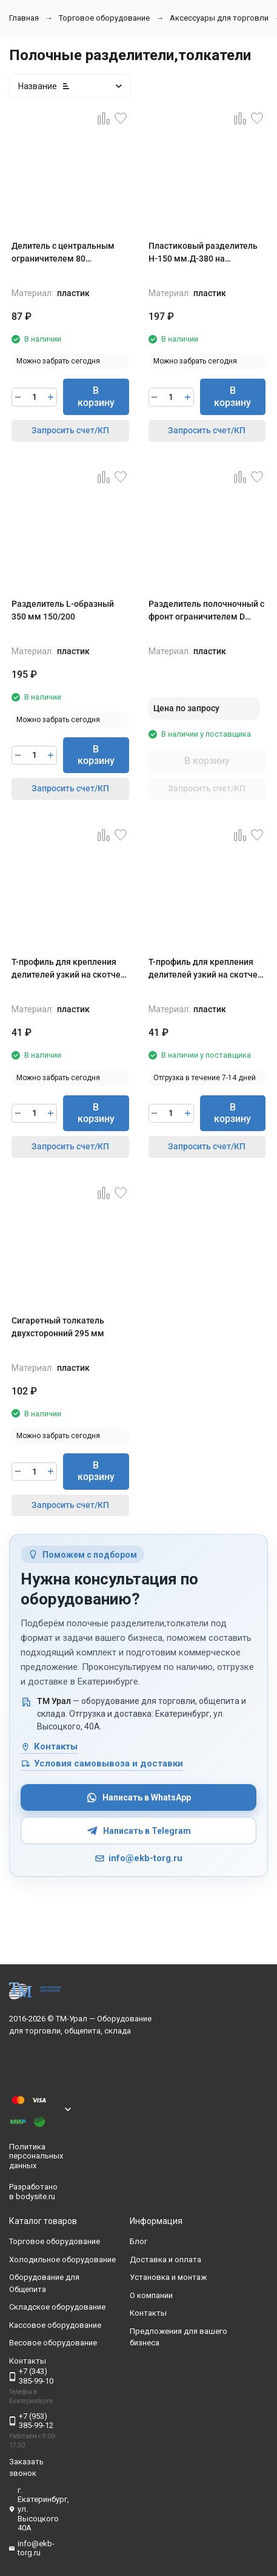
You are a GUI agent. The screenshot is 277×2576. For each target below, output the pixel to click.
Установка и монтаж (168, 2277)
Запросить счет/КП (70, 430)
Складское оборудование (57, 2307)
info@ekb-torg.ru (138, 1858)
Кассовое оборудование (55, 2325)
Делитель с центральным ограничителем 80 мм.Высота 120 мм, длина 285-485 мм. (65, 253)
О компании (151, 2295)
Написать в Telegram (139, 1830)
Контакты (49, 1746)
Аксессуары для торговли (219, 17)
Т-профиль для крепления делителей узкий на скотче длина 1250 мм (203, 969)
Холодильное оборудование (62, 2259)
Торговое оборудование (104, 17)
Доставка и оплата (165, 2259)
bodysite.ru (35, 2196)
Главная (24, 17)
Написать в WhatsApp (138, 1798)
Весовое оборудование (53, 2343)
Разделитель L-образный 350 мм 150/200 (63, 610)
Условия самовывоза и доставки (102, 1763)
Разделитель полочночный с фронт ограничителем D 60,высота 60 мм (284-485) (206, 611)
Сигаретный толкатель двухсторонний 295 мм (58, 1327)
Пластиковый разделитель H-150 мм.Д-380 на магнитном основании (203, 253)
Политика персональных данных (36, 2156)
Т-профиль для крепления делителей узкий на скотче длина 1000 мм (66, 969)
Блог (138, 2241)
